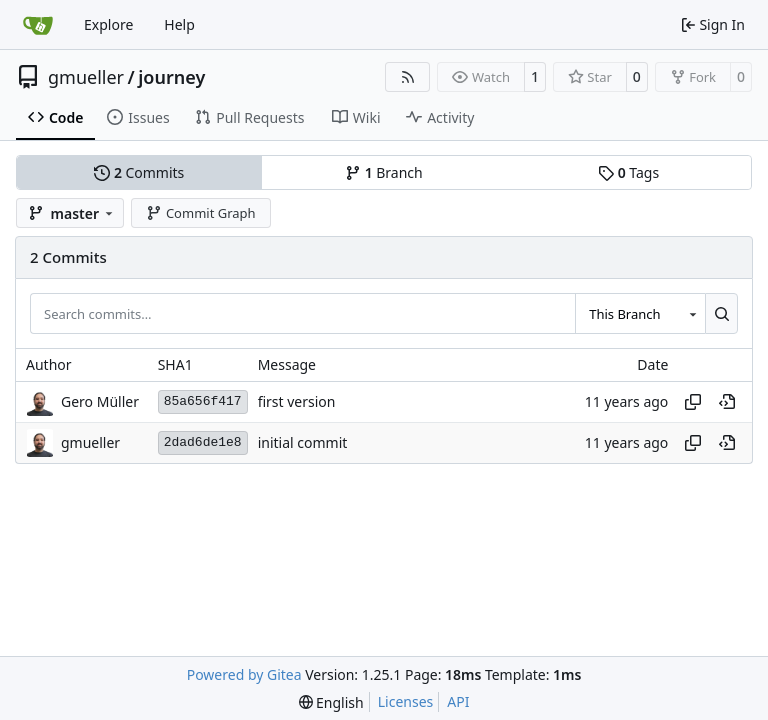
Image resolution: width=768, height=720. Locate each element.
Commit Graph (200, 213)
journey (171, 77)
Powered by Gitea (244, 674)
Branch (384, 172)
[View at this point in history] (727, 402)
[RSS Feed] (408, 77)
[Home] (38, 25)
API (458, 701)
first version (297, 401)
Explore (108, 24)
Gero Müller (100, 401)
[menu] (331, 702)
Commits (139, 172)
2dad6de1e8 (203, 442)
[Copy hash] (693, 402)
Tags (628, 172)
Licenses (406, 701)
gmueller (86, 77)
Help (179, 24)
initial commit (303, 442)
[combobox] (640, 313)
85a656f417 (203, 401)
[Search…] (721, 313)
